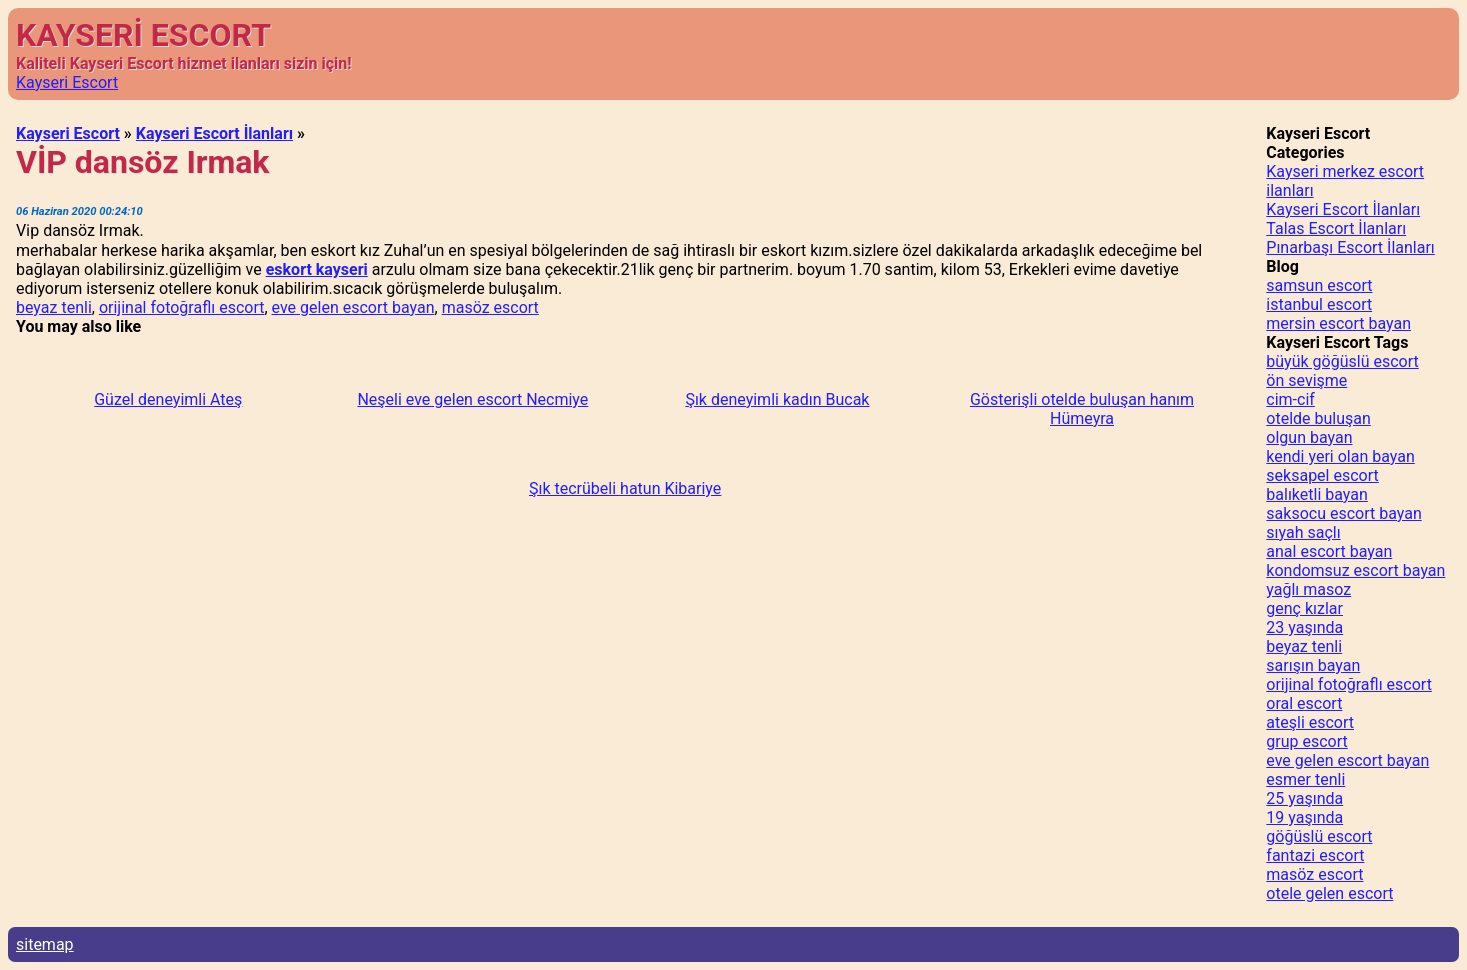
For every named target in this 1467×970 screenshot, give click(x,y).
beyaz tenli (54, 307)
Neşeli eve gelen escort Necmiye (472, 399)
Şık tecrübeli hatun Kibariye (625, 488)
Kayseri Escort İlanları (214, 133)
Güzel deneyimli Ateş (168, 399)
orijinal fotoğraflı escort (182, 307)
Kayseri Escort (67, 82)
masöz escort (490, 307)
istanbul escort (1319, 304)
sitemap (45, 944)
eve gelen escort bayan (353, 307)
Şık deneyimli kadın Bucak (777, 399)
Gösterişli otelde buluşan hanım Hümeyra (1082, 409)
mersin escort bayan (1338, 323)
